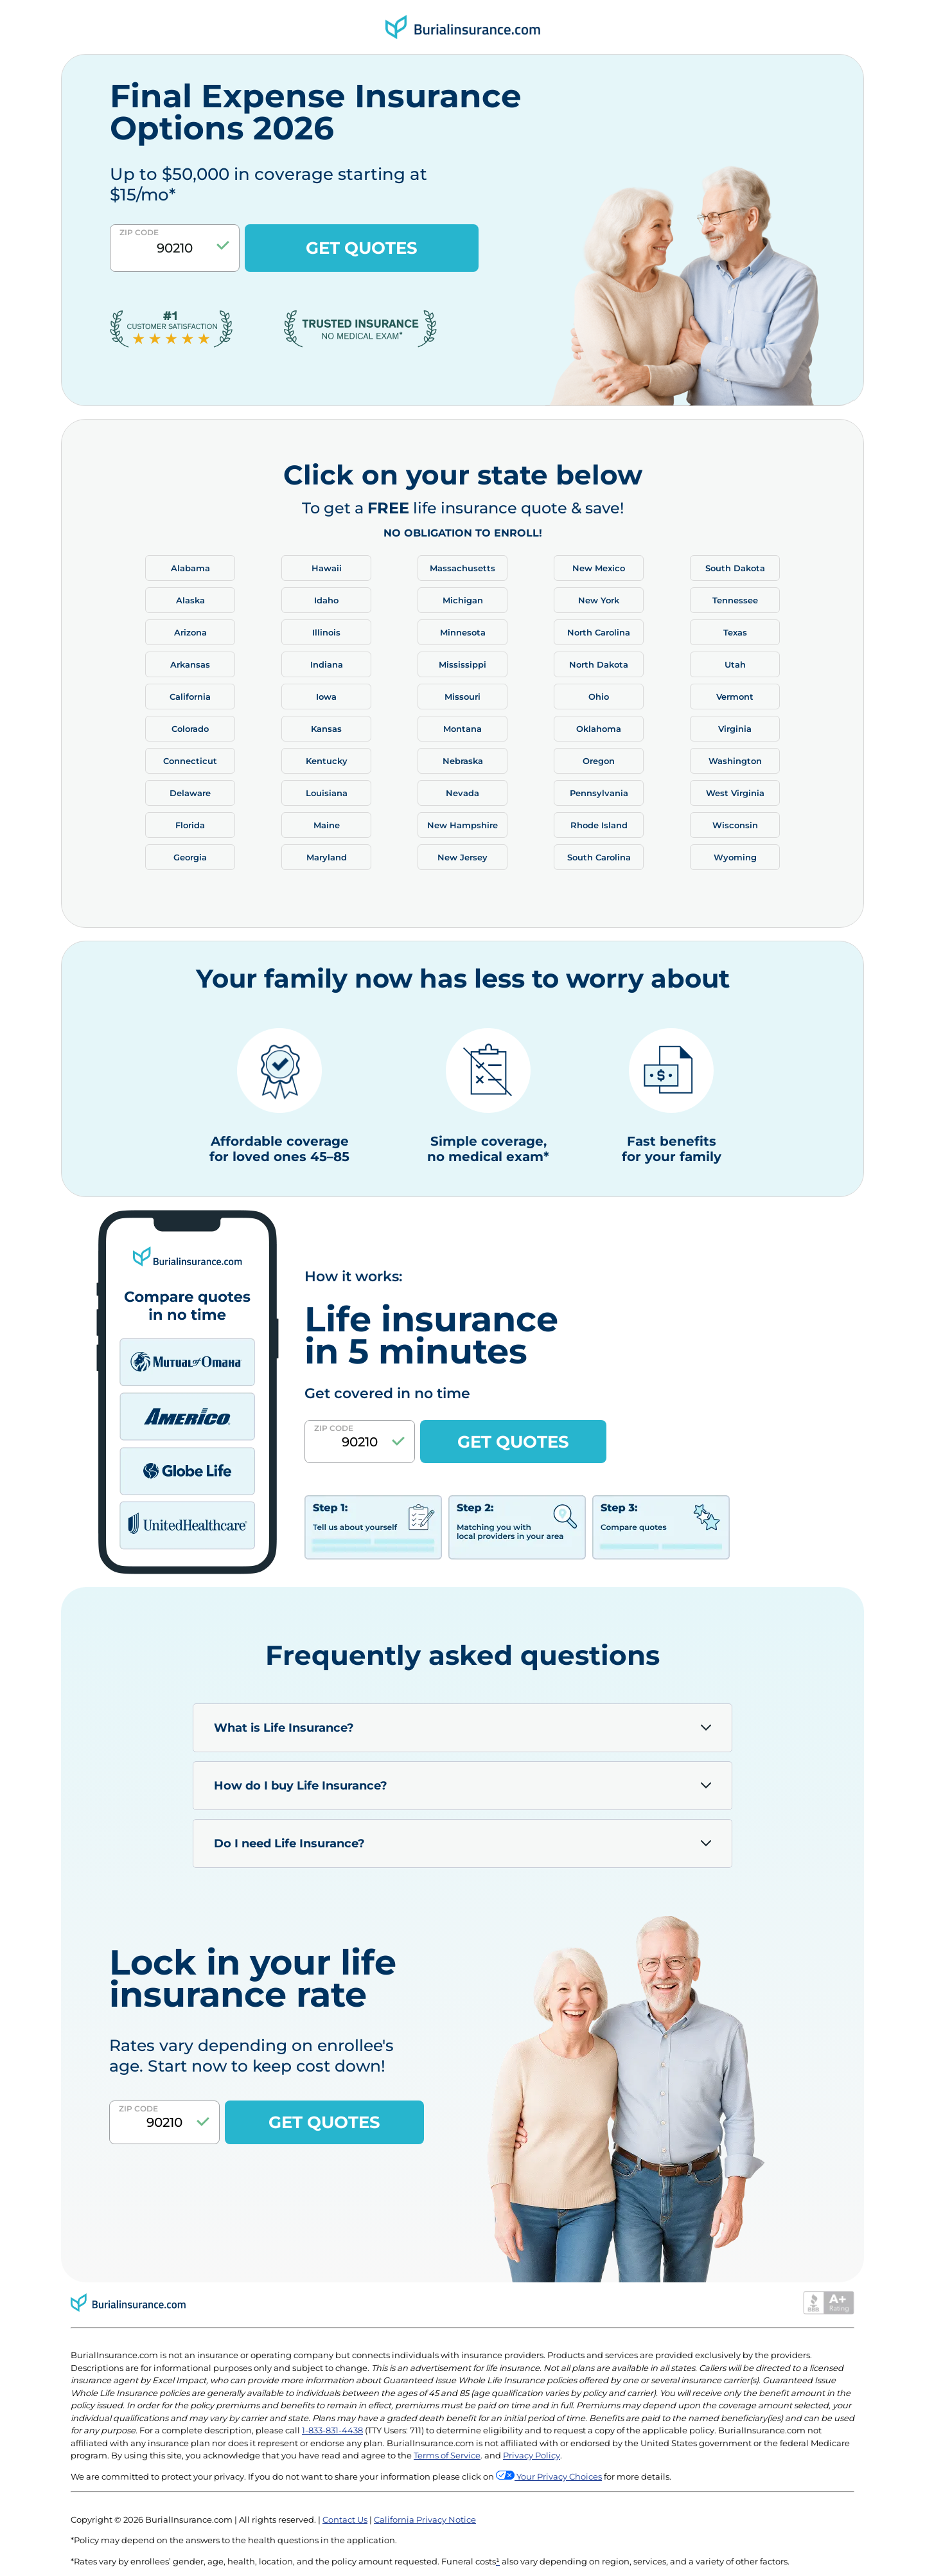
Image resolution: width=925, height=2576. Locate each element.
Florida (190, 825)
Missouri (462, 696)
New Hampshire (462, 825)
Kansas (326, 729)
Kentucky (327, 761)
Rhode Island (599, 825)
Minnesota (463, 632)
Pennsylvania (599, 793)
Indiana (326, 664)
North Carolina (598, 632)
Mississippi (462, 664)
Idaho (326, 600)
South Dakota (735, 568)
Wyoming (735, 857)
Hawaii (327, 568)
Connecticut (190, 761)
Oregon (599, 761)
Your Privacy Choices (558, 2476)
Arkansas (190, 664)
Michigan (463, 600)
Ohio (598, 696)
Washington (735, 761)
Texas (735, 632)
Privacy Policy (531, 2455)
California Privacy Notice (425, 2519)
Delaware (190, 793)
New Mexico (598, 568)
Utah (735, 664)
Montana (462, 729)
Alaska (190, 600)
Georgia (190, 857)
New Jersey (462, 857)
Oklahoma (598, 729)
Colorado (190, 729)
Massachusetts (462, 568)
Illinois (326, 632)
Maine (326, 825)
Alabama (190, 568)
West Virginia (735, 793)
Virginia (735, 729)
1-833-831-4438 (332, 2430)
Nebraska (463, 761)
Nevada (462, 793)
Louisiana (327, 793)
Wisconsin (735, 825)
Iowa (326, 696)
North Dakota (598, 664)
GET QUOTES (362, 248)
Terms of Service (447, 2455)
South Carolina (599, 857)
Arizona (190, 632)
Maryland (326, 857)
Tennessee (735, 600)
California (190, 696)
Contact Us (344, 2519)
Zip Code (139, 232)
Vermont (734, 696)
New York (598, 600)
